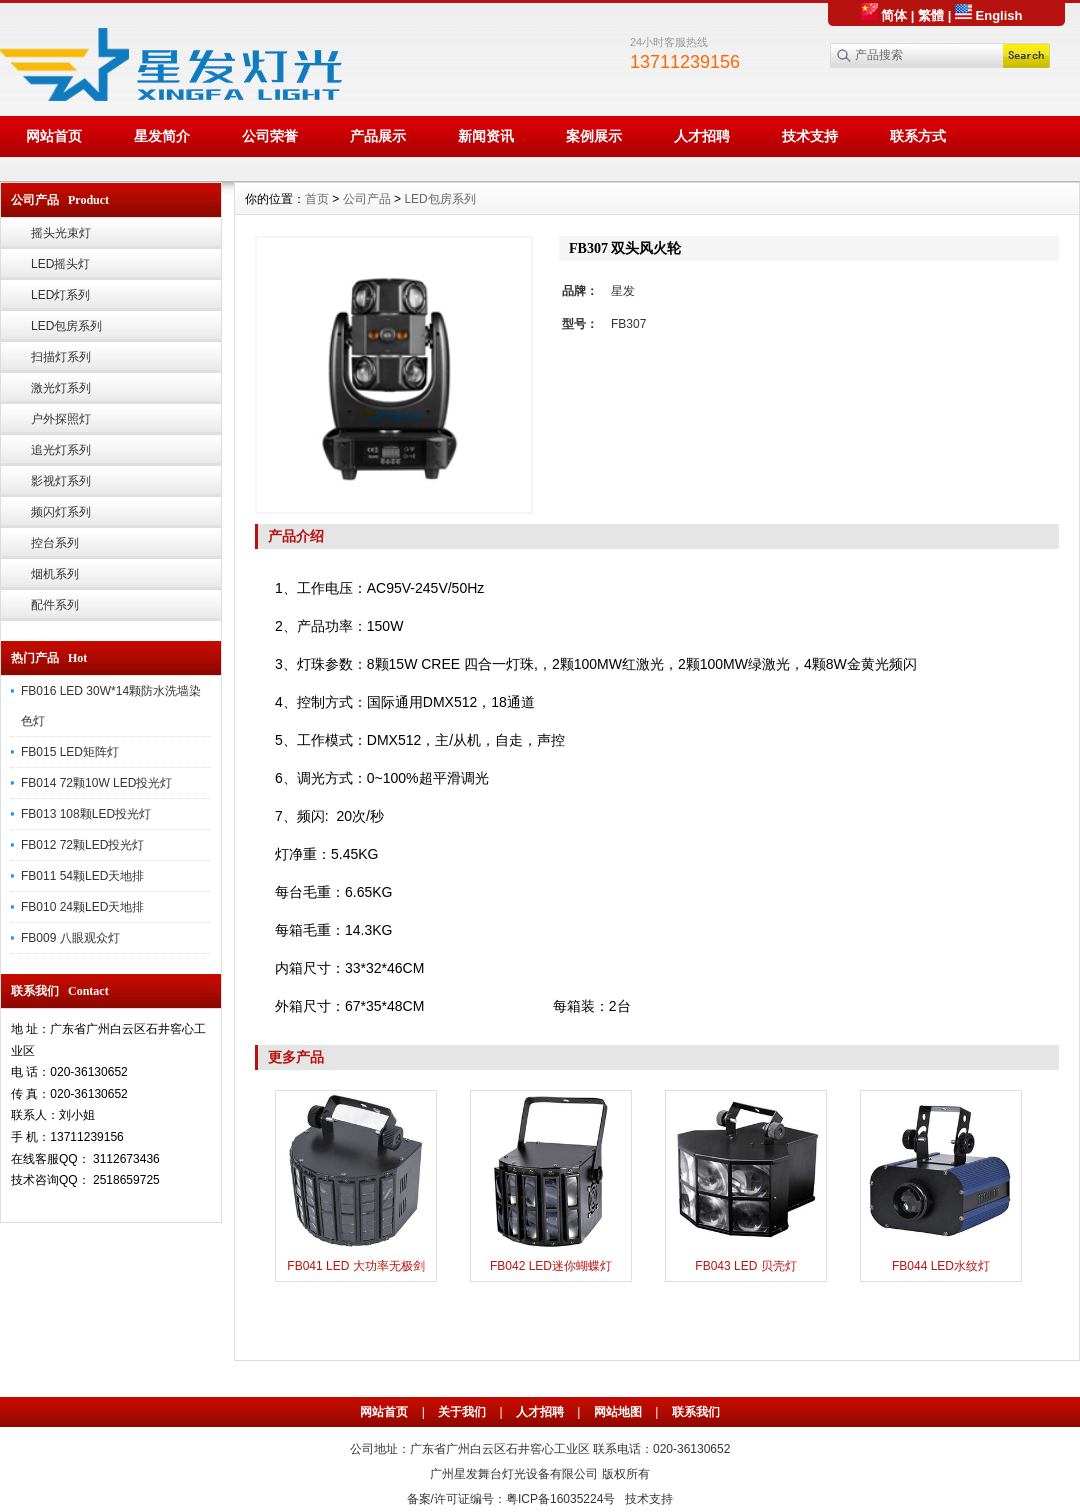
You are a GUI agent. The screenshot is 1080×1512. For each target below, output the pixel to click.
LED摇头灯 (60, 264)
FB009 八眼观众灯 (70, 938)
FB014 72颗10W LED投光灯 (96, 783)
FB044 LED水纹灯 (941, 1266)
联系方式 (918, 136)
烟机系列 (55, 574)
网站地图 (618, 1412)
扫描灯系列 (61, 357)
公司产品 (367, 199)
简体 (884, 15)
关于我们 (462, 1412)
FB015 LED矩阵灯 (70, 752)
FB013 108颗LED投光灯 (86, 814)
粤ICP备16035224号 (560, 1499)
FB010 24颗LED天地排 (82, 907)
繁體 (931, 15)
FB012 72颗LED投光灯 (82, 845)
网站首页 (54, 136)
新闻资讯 (486, 136)
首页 (317, 199)
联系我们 (696, 1412)
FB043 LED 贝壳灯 (745, 1266)
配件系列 (55, 605)
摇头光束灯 (61, 233)
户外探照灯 (61, 419)
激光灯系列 (61, 388)
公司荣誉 (270, 136)
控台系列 (55, 543)
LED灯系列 (60, 295)
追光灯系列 (61, 450)
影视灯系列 (61, 481)
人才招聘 (702, 136)
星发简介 (162, 136)
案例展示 (594, 136)
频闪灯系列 (61, 512)
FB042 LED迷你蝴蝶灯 (551, 1266)
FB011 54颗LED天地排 (82, 876)
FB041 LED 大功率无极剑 (355, 1266)
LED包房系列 (66, 326)
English (989, 15)
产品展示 (378, 136)
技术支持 (810, 136)
